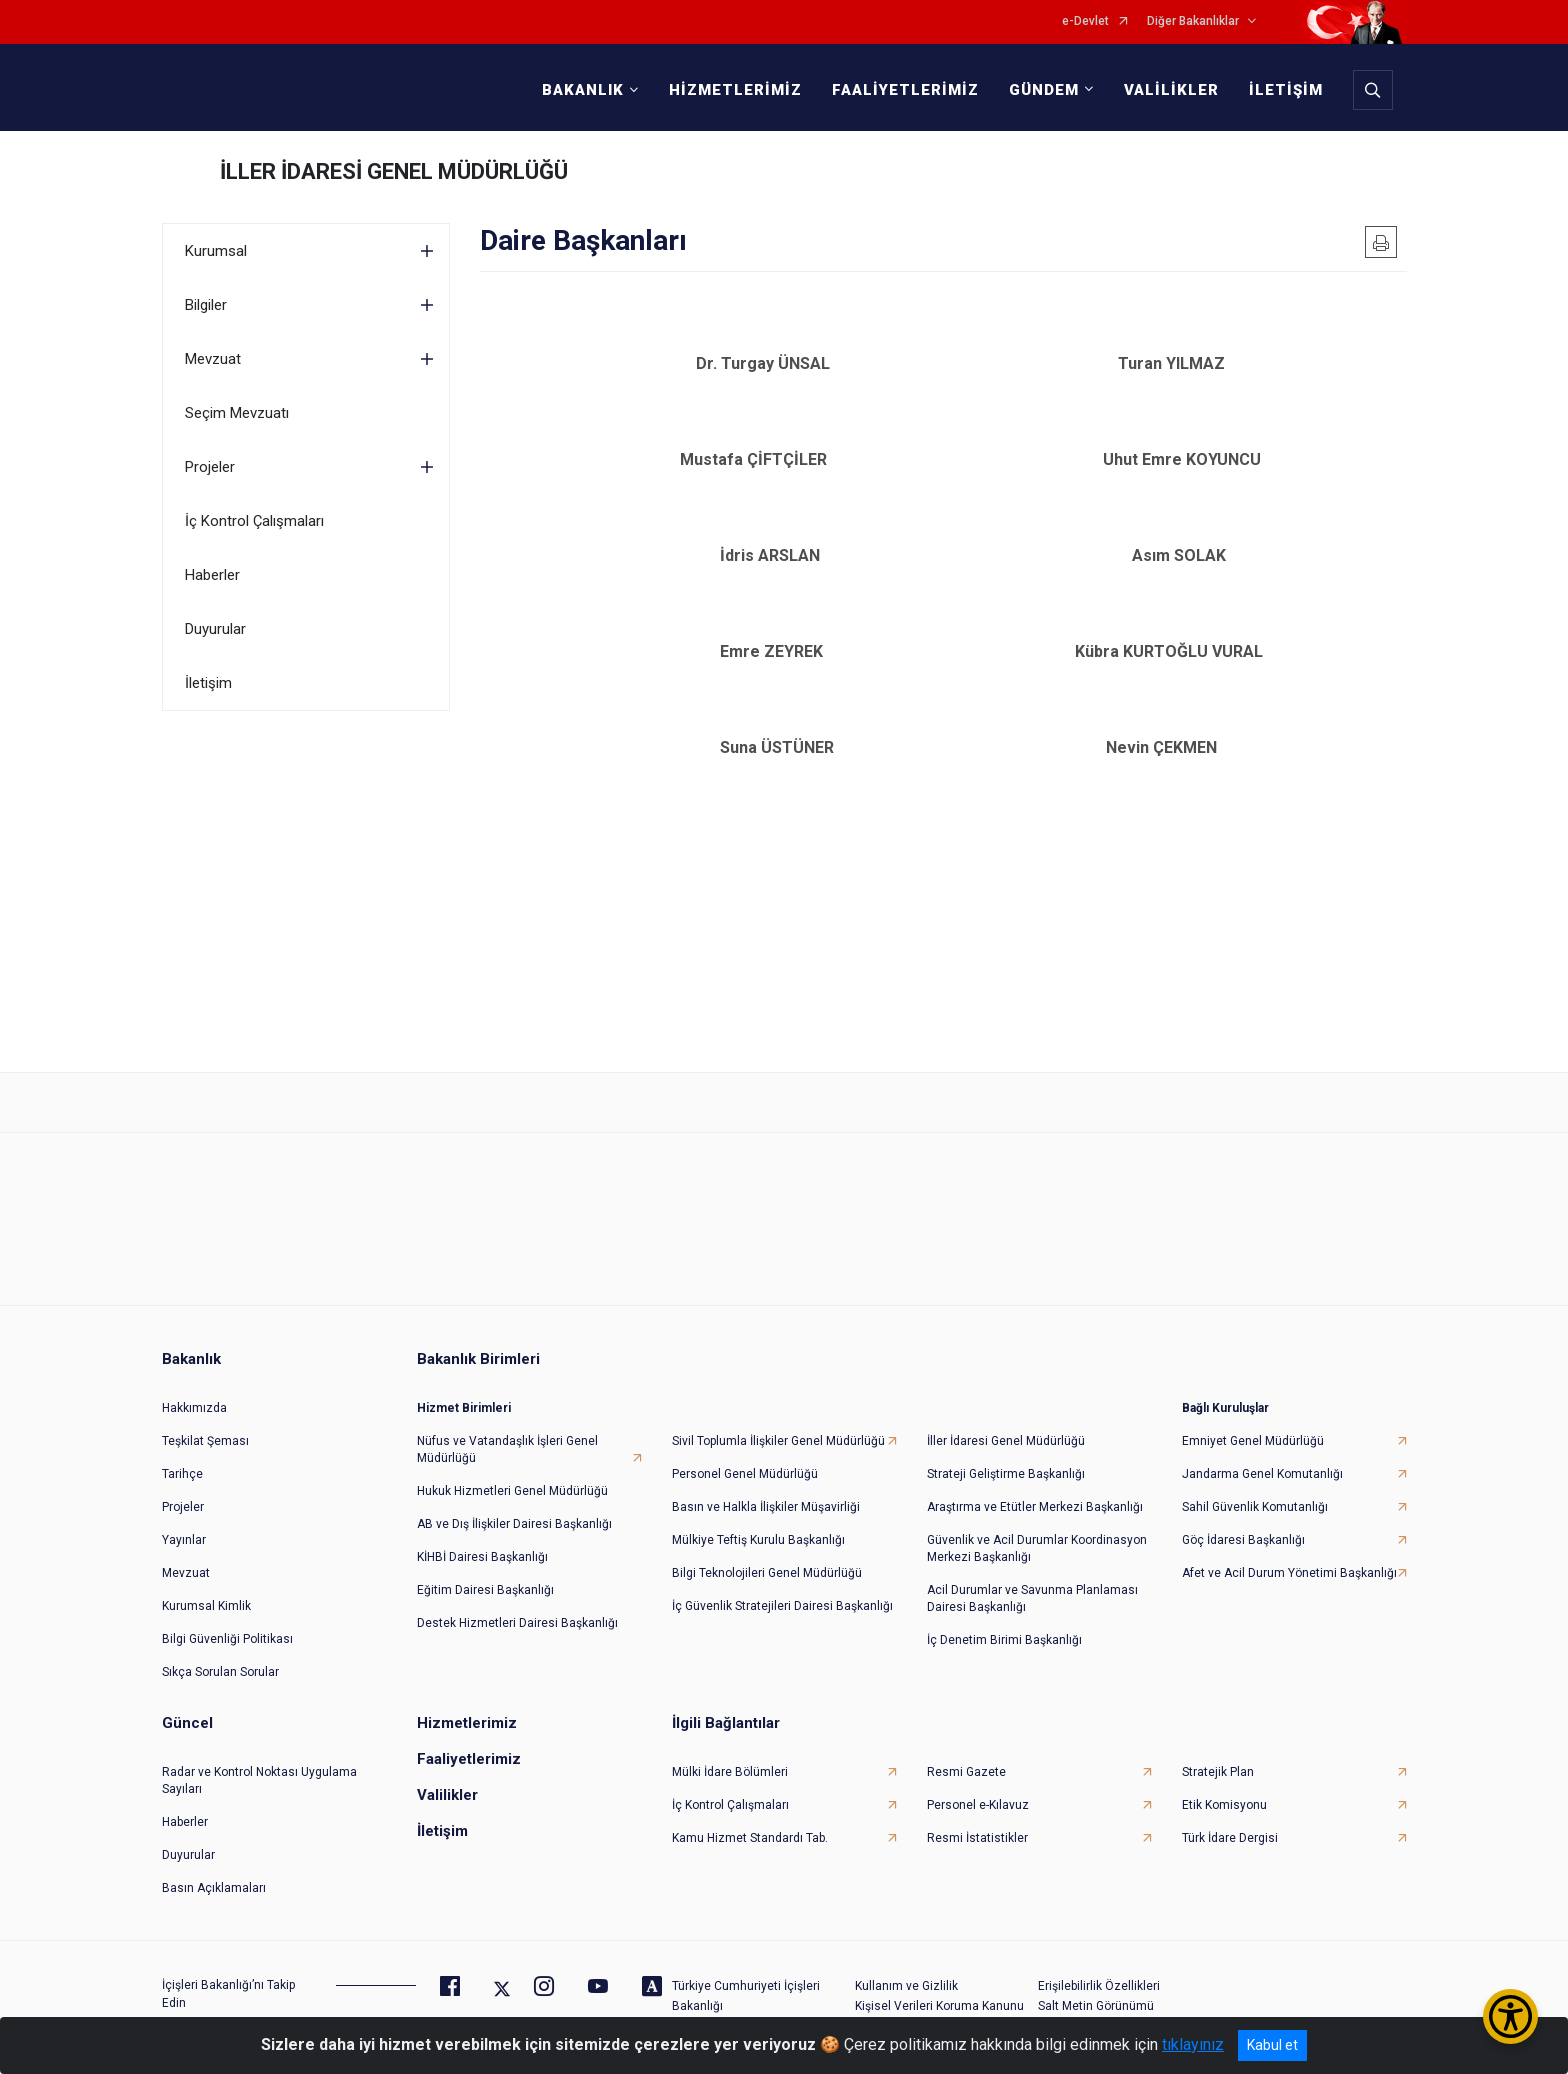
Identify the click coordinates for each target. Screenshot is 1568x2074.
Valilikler (447, 1775)
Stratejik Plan (1218, 1752)
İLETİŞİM (1280, 90)
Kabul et (1272, 2045)
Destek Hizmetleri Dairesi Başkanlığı (517, 1603)
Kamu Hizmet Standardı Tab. (750, 1818)
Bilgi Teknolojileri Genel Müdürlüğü (767, 1553)
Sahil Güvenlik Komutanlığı (1255, 1487)
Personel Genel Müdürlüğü (745, 1454)
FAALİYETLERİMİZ (899, 90)
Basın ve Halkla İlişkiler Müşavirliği (766, 1487)
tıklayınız (1193, 2044)
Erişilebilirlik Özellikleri (1099, 1966)
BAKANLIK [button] (577, 90)
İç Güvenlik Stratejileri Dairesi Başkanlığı (782, 1586)
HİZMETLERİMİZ (729, 90)
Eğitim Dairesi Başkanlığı (485, 1570)
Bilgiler (206, 305)
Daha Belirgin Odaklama (1105, 2006)
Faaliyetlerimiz (469, 1739)
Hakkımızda (194, 1388)
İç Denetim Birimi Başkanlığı (1004, 1620)
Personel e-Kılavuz (978, 1785)
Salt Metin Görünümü (1096, 1986)
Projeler (210, 467)
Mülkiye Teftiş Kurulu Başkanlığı (758, 1520)
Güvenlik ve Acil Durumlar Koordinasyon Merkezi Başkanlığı (1037, 1528)
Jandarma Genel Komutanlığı (1262, 1454)
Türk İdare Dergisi (1230, 1818)
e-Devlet (1085, 21)
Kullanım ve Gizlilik (906, 1966)
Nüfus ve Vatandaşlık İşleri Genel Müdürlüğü (507, 1429)
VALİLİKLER (1165, 90)
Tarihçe (182, 1454)
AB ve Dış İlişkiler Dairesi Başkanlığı (514, 1504)
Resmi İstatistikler (977, 1818)
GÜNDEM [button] (1038, 90)
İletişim (208, 683)
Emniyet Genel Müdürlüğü (1253, 1421)
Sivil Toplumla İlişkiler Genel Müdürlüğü (778, 1421)
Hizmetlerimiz (467, 1703)
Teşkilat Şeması (205, 1421)
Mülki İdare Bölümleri (730, 1752)
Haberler (212, 575)
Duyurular (215, 629)
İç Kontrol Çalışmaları (254, 521)
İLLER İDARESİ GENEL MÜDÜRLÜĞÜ (394, 171)
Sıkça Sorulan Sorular (220, 1652)
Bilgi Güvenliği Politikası (227, 1619)
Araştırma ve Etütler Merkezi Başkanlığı (1035, 1487)
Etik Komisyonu (1224, 1785)
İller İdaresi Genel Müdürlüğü (1006, 1421)
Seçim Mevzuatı (237, 413)
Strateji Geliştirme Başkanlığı (1006, 1454)
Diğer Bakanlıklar (1193, 21)
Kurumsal (216, 251)
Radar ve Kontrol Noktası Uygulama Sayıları (259, 1760)
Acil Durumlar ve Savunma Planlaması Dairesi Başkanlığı (1032, 1578)
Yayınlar (184, 1520)
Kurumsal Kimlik (206, 1586)
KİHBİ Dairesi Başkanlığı (482, 1537)
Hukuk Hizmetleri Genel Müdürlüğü (512, 1471)
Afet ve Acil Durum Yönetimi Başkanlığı (1289, 1553)
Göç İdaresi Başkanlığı (1243, 1520)
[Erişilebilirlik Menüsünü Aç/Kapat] (1510, 2016)
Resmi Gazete (966, 1752)
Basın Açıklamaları (214, 1868)
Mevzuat (213, 359)
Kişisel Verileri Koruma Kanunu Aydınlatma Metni (939, 1994)
